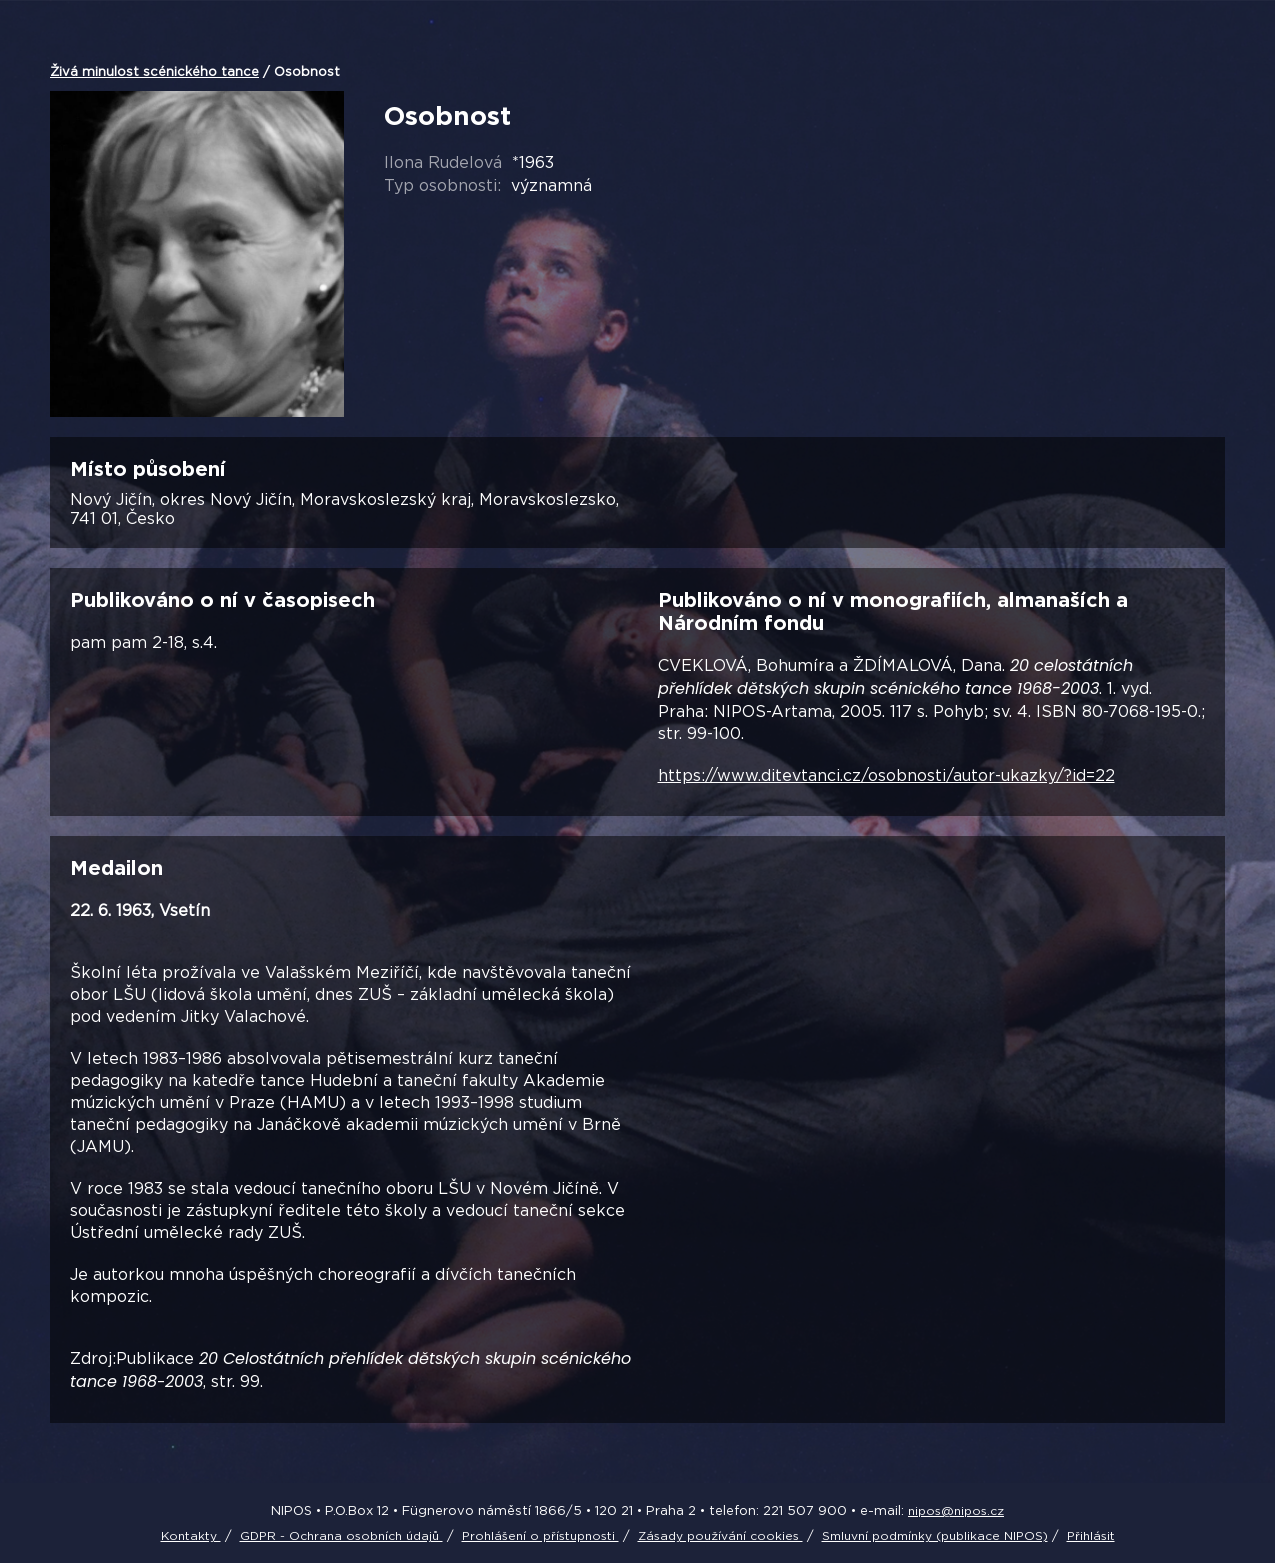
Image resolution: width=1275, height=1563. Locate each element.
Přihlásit (1091, 1535)
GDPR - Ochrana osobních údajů (341, 1535)
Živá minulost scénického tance (154, 71)
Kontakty (191, 1535)
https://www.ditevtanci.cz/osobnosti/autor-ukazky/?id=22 (886, 775)
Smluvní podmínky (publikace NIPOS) (935, 1535)
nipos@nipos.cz (956, 1510)
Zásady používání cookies (720, 1535)
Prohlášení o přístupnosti (540, 1535)
